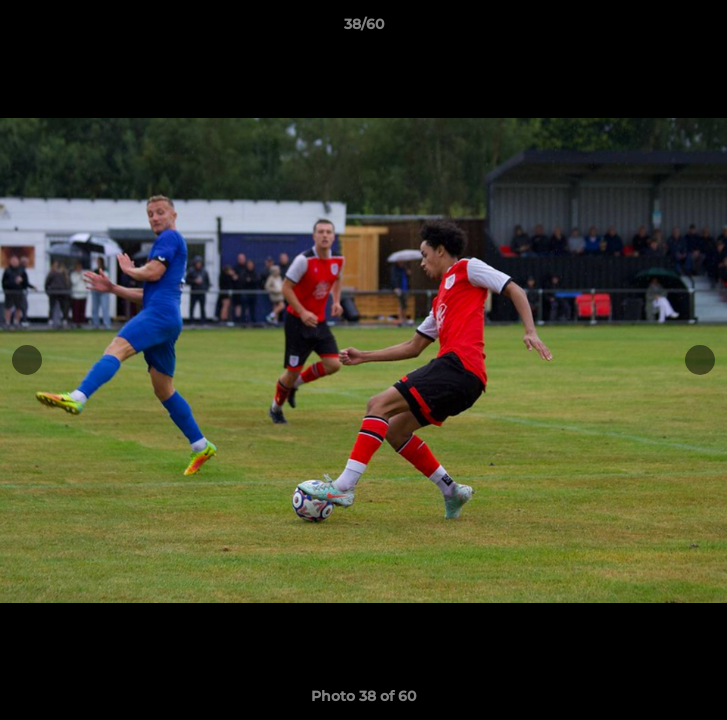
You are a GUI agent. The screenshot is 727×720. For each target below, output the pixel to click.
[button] (703, 29)
